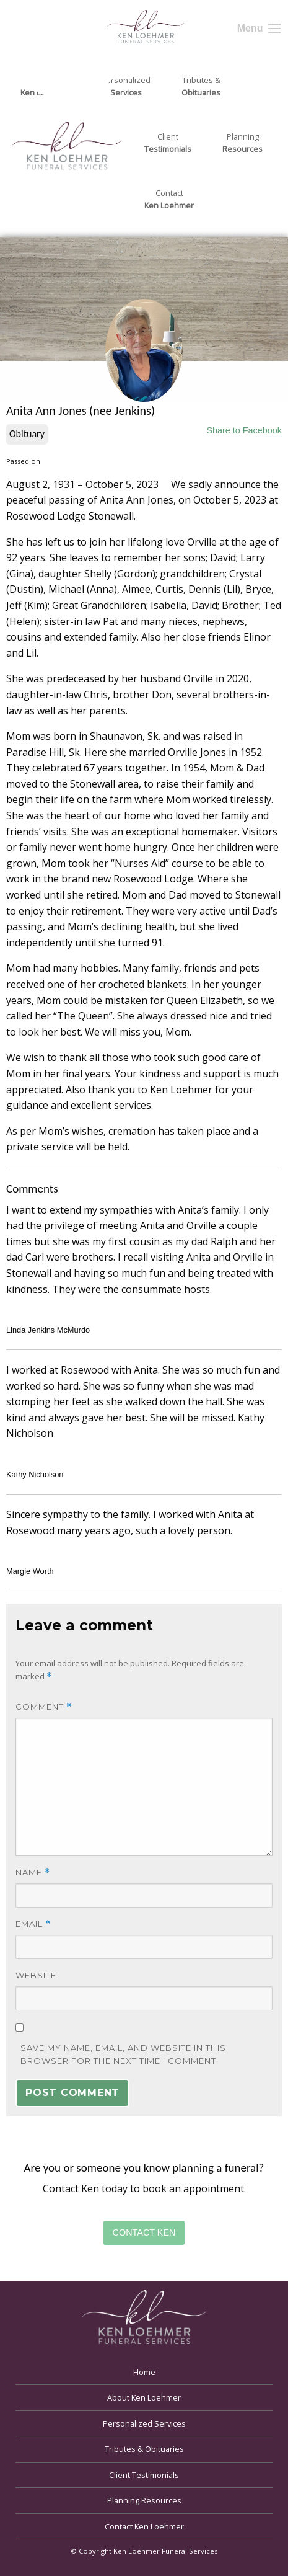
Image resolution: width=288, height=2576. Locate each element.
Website (35, 1975)
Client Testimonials (144, 2475)
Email (33, 1924)
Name (32, 1872)
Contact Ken (144, 2232)
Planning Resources (144, 2500)
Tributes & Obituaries (144, 2448)
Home (144, 2372)
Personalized (126, 86)
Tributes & (200, 86)
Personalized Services (144, 2423)
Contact (169, 199)
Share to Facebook (244, 430)
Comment (43, 1707)
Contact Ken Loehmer (144, 2526)
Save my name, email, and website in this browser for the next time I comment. (123, 2054)
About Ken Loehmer (144, 2397)
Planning (242, 143)
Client (167, 143)
